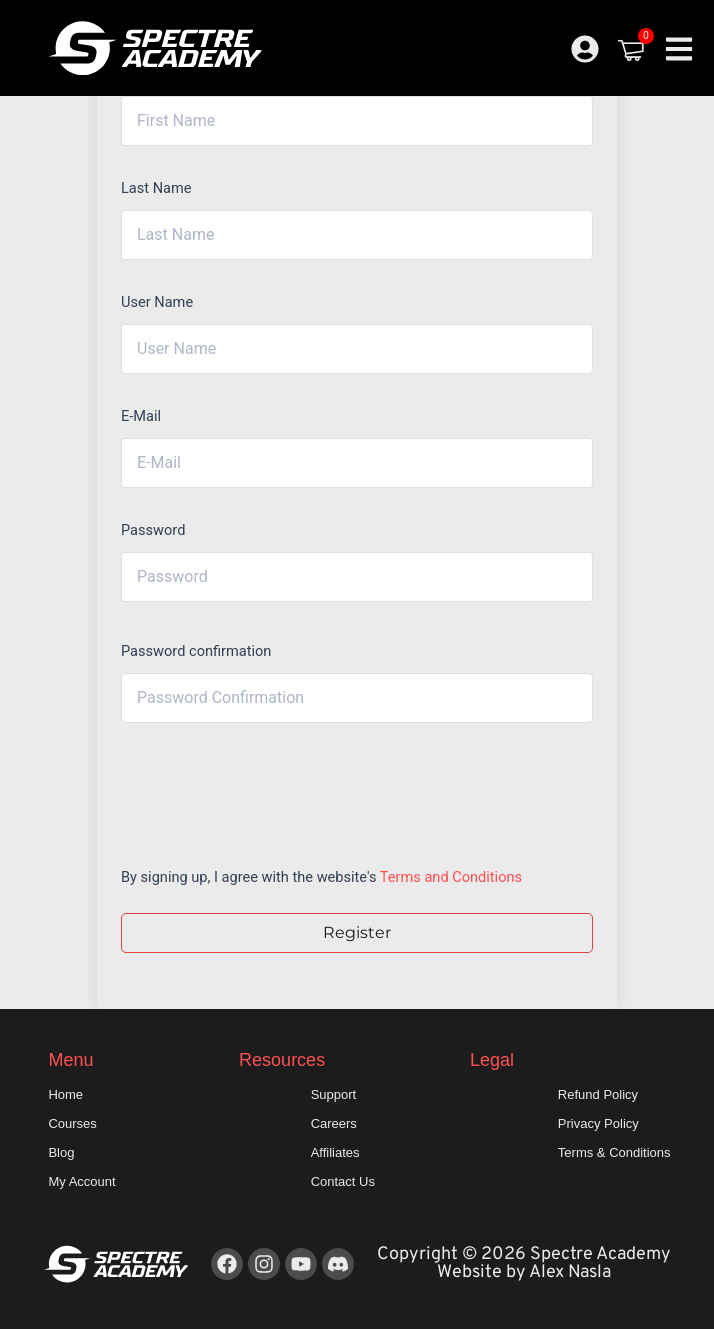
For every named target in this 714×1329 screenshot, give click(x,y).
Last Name (156, 188)
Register (357, 932)
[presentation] (256, 789)
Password (153, 530)
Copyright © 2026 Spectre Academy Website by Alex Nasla (524, 1263)
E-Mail (141, 416)
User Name (157, 302)
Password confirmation (196, 651)
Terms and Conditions (451, 877)
